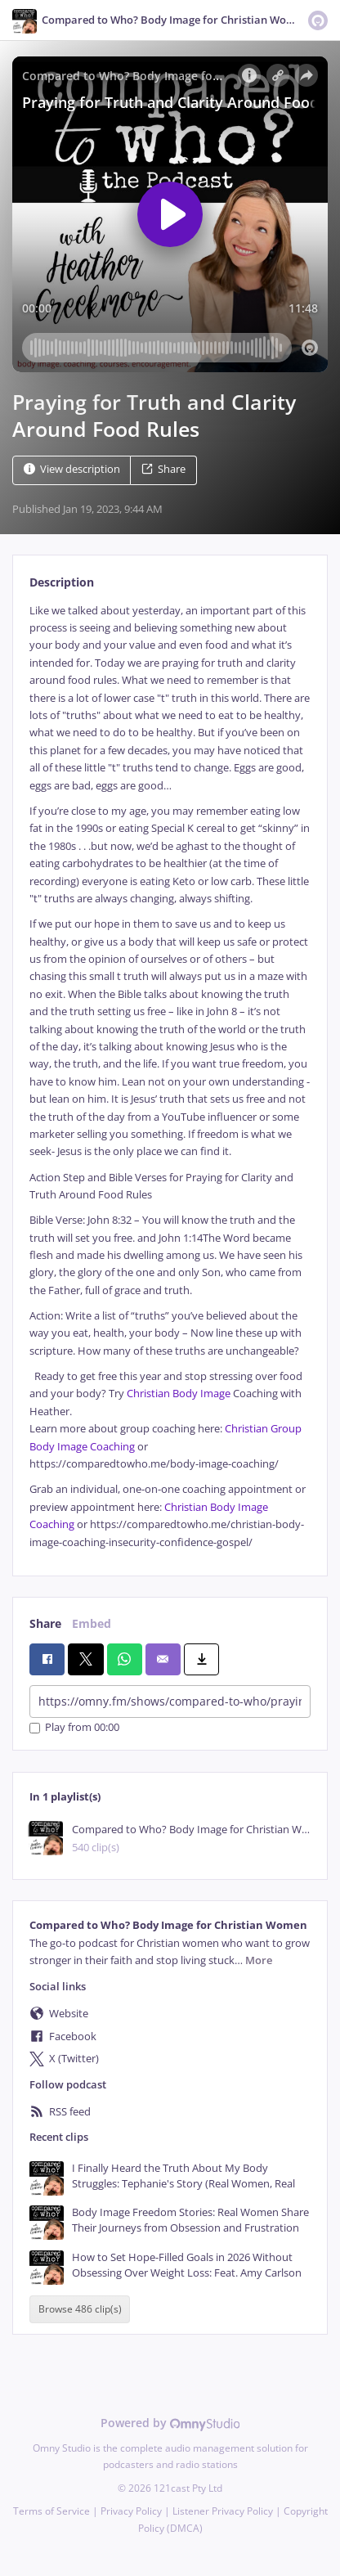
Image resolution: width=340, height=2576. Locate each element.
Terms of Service (51, 2511)
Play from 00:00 (74, 1728)
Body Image (201, 1393)
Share (163, 469)
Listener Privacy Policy (222, 2511)
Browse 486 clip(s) (80, 2309)
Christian (148, 1393)
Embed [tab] (91, 1623)
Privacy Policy (131, 2511)
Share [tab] (45, 1623)
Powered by (170, 2422)
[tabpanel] (170, 1076)
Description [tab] (61, 582)
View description (72, 469)
